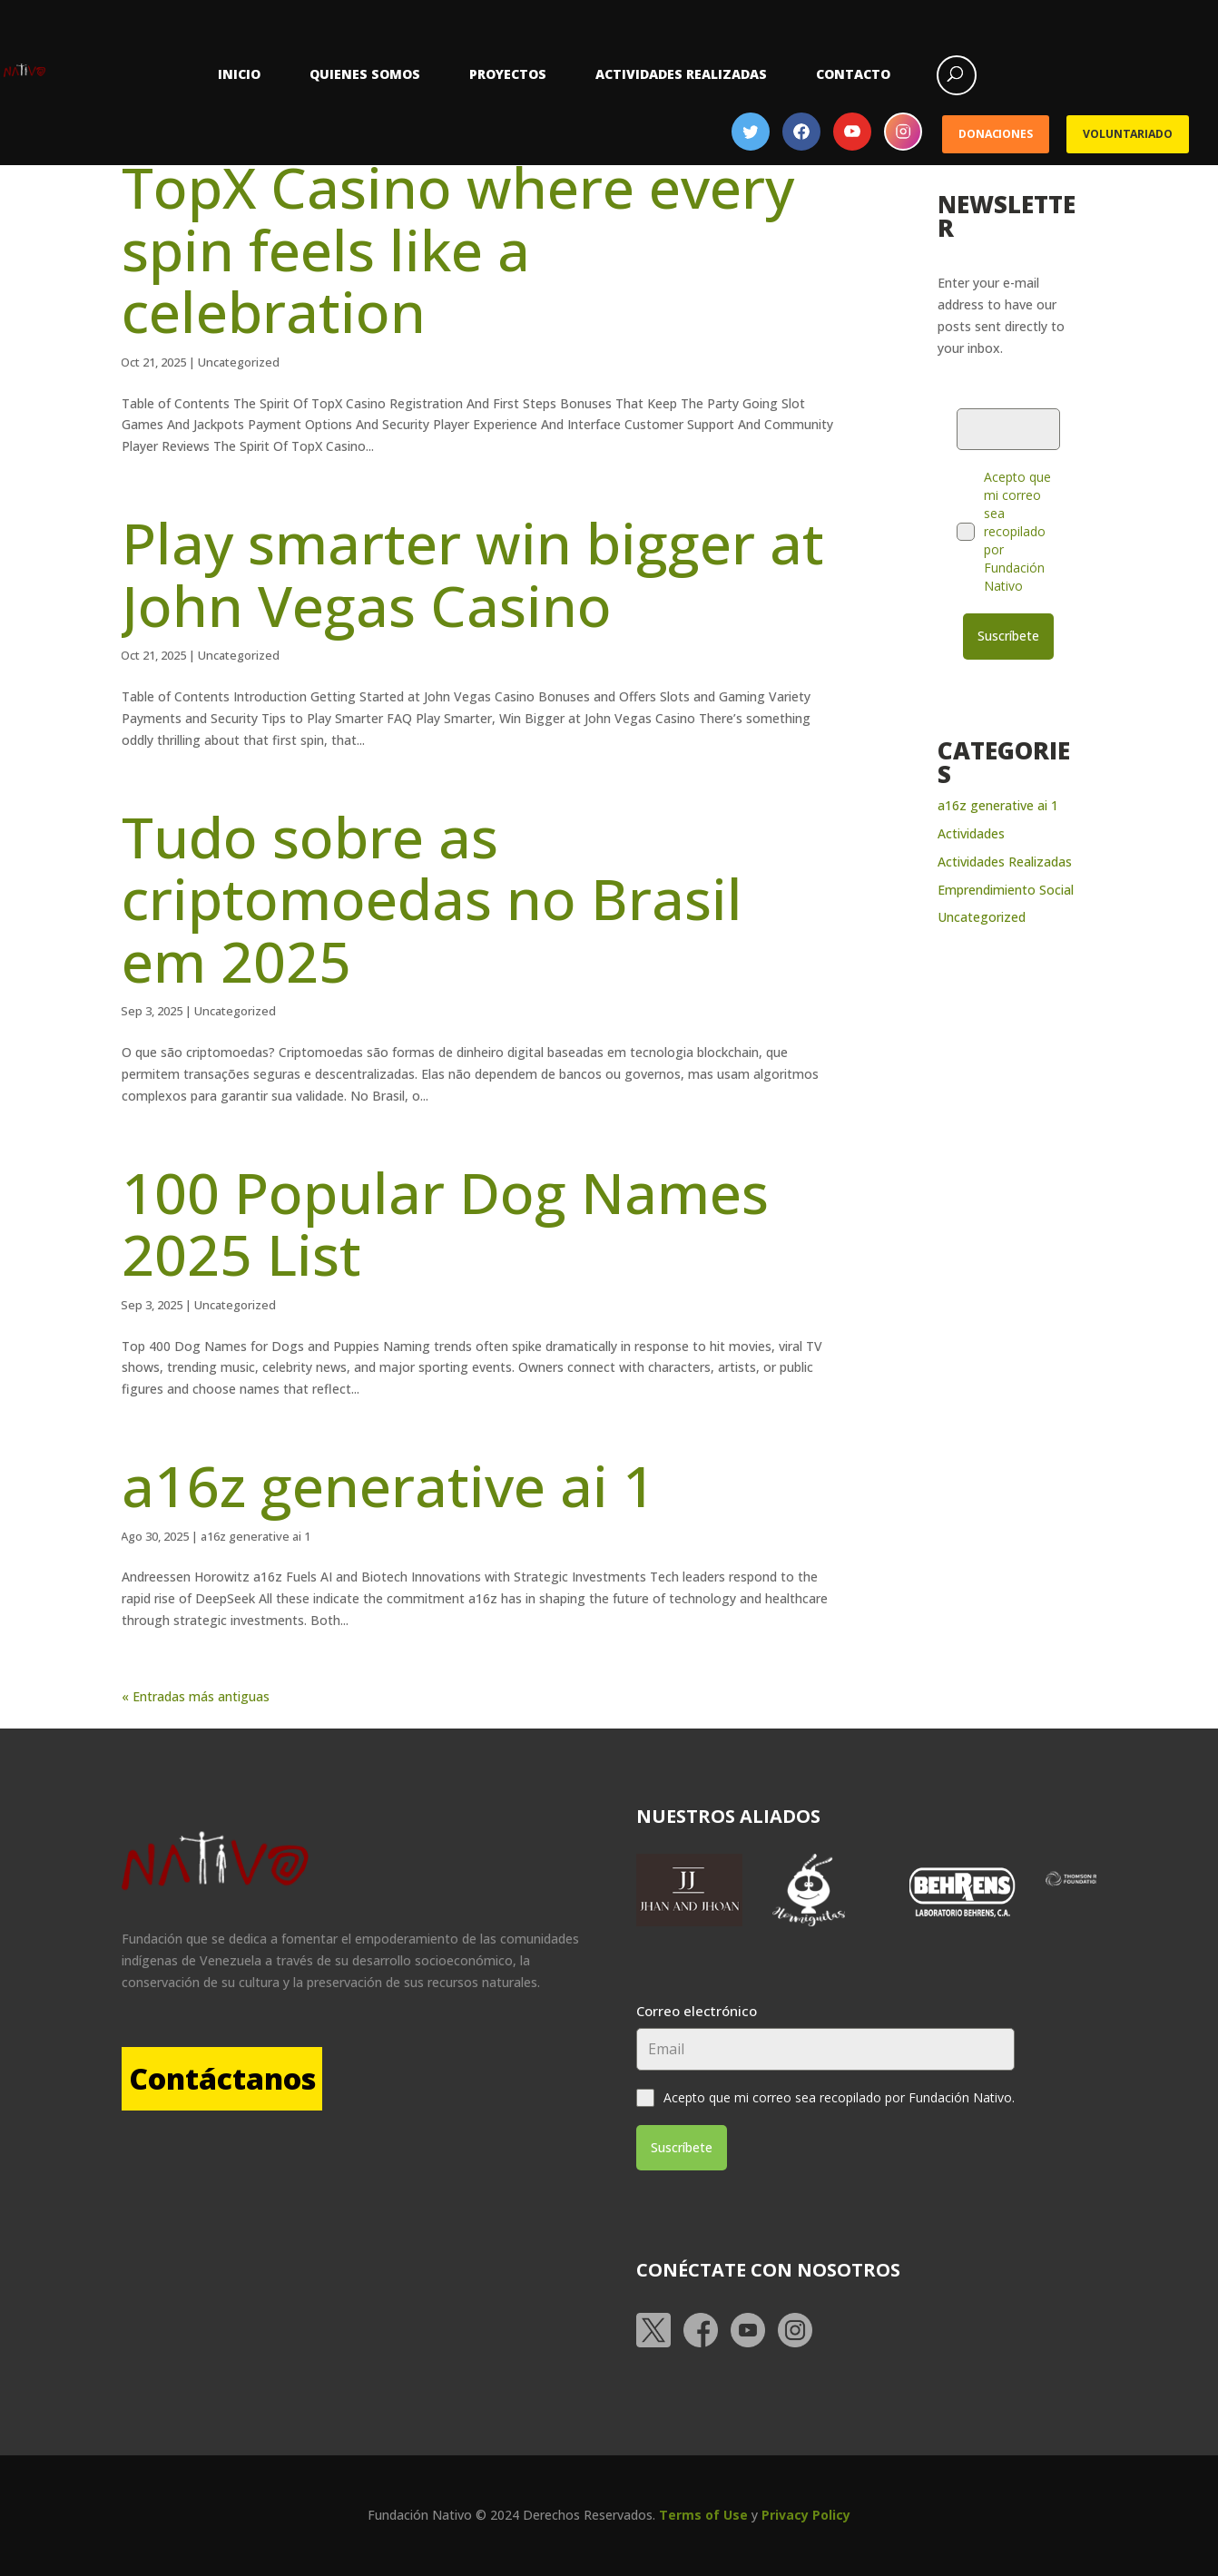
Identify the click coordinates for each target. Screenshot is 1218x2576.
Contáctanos (255, 2078)
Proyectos (507, 74)
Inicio (239, 74)
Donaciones (995, 134)
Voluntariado (1127, 134)
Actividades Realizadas (681, 74)
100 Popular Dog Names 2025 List (445, 1223)
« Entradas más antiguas (196, 1696)
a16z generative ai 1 (388, 1484)
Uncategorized (239, 362)
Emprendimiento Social (1006, 880)
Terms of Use (703, 2506)
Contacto (853, 74)
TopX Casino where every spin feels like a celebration (458, 248)
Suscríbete (1008, 635)
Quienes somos (364, 74)
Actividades (971, 825)
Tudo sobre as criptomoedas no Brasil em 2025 (432, 898)
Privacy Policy (805, 2506)
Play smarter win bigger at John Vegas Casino (473, 573)
